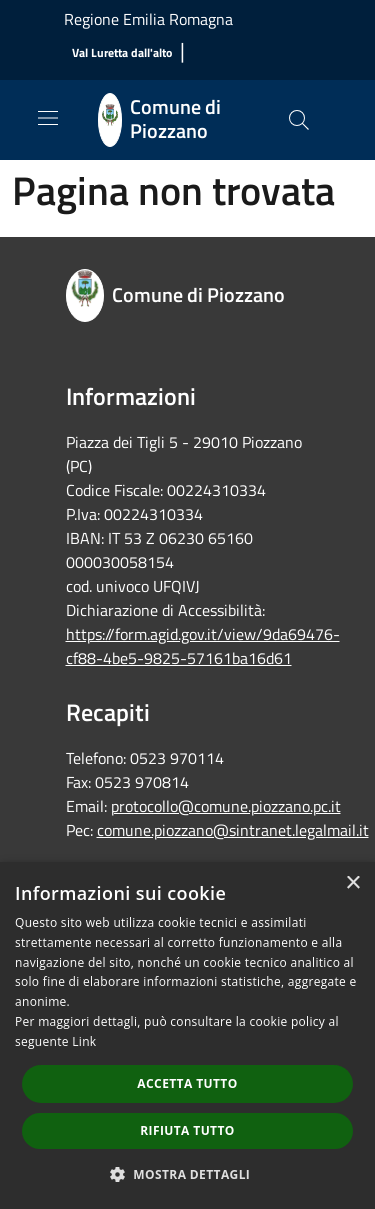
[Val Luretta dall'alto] (122, 53)
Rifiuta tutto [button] (187, 1130)
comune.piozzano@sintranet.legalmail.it (233, 830)
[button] (188, 1174)
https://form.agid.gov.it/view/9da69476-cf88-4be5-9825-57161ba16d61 (203, 646)
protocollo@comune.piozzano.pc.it (226, 806)
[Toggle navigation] (48, 118)
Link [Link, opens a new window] (84, 1041)
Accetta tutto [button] (187, 1083)
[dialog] (187, 1035)
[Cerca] (299, 120)
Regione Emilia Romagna (148, 19)
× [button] (352, 883)
